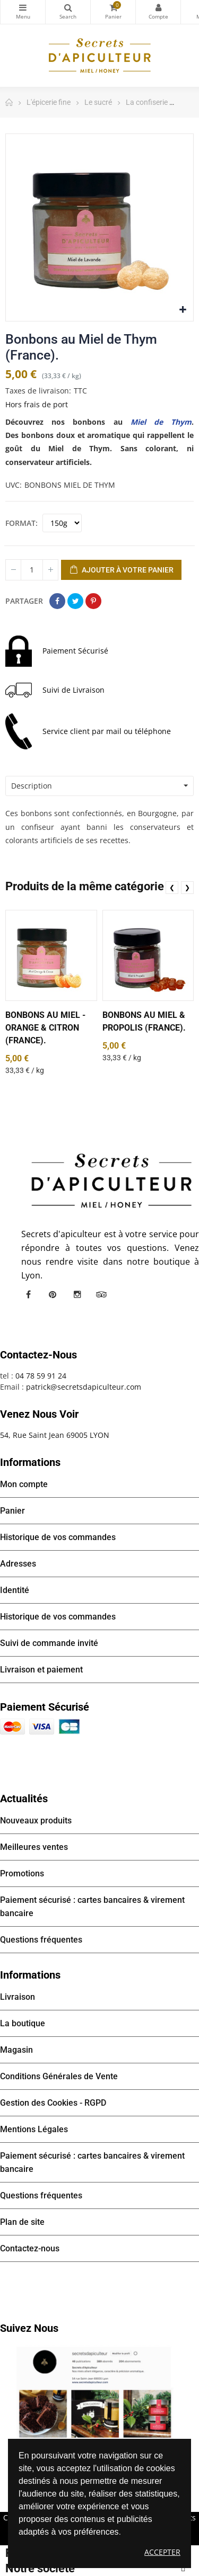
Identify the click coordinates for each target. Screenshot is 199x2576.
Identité (14, 1590)
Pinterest (93, 601)
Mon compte (158, 7)
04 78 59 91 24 (40, 1376)
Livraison (17, 1997)
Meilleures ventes (34, 1847)
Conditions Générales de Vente (59, 2076)
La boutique (22, 2023)
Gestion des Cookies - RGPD (53, 2103)
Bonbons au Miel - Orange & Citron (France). (45, 1027)
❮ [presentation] (172, 887)
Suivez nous (29, 2328)
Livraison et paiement (41, 1670)
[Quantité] (31, 569)
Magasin (16, 2050)
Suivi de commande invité (49, 1643)
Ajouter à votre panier (121, 570)
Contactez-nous (29, 2248)
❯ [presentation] (187, 887)
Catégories (23, 7)
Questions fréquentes (41, 1940)
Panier (12, 1511)
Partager (57, 601)
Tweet (75, 601)
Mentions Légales (34, 2129)
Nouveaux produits (36, 1820)
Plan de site (22, 2222)
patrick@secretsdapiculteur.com (83, 1387)
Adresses (18, 1564)
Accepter (162, 2552)
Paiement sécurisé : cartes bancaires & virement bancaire (92, 1906)
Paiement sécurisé (44, 1707)
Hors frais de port (36, 404)
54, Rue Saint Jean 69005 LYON (54, 1435)
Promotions (22, 1873)
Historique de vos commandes (58, 1537)
